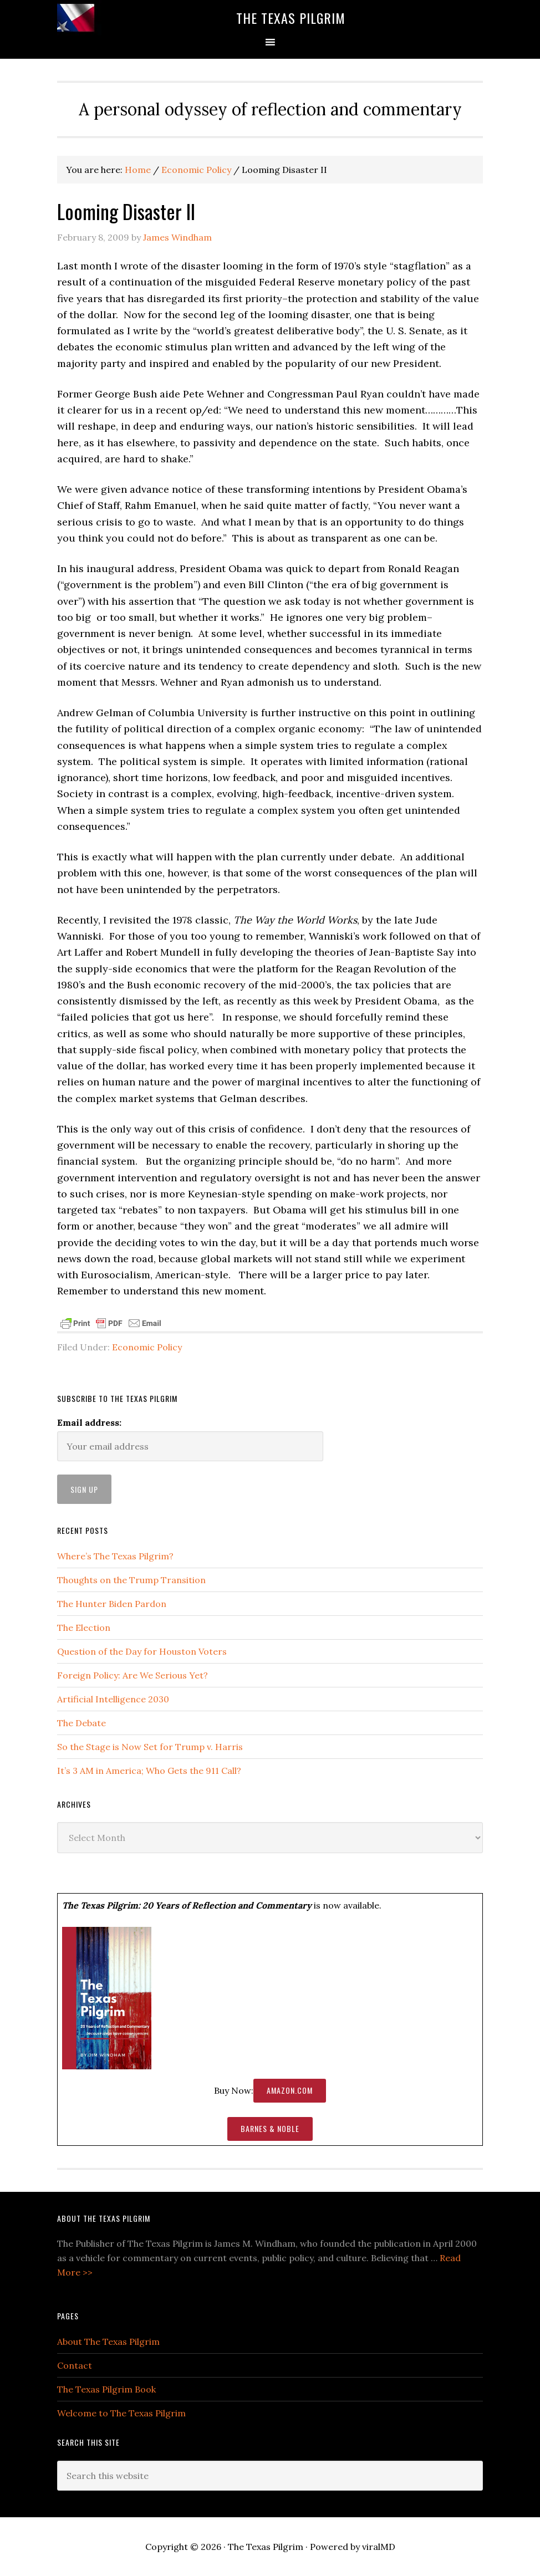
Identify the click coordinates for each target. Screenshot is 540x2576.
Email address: (89, 1422)
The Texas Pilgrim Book (106, 2389)
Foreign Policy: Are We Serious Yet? (132, 1675)
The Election (83, 1627)
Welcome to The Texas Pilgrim (121, 2413)
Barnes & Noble (270, 2128)
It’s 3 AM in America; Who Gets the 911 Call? (149, 1770)
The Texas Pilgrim (290, 18)
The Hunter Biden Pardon (111, 1603)
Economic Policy (147, 1347)
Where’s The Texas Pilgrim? (115, 1556)
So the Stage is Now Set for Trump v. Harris (150, 1746)
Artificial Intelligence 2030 (113, 1699)
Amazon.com (290, 2090)
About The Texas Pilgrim (108, 2341)
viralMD (378, 2546)
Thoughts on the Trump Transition (131, 1579)
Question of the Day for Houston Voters (142, 1651)
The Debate (81, 1722)
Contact (74, 2365)
